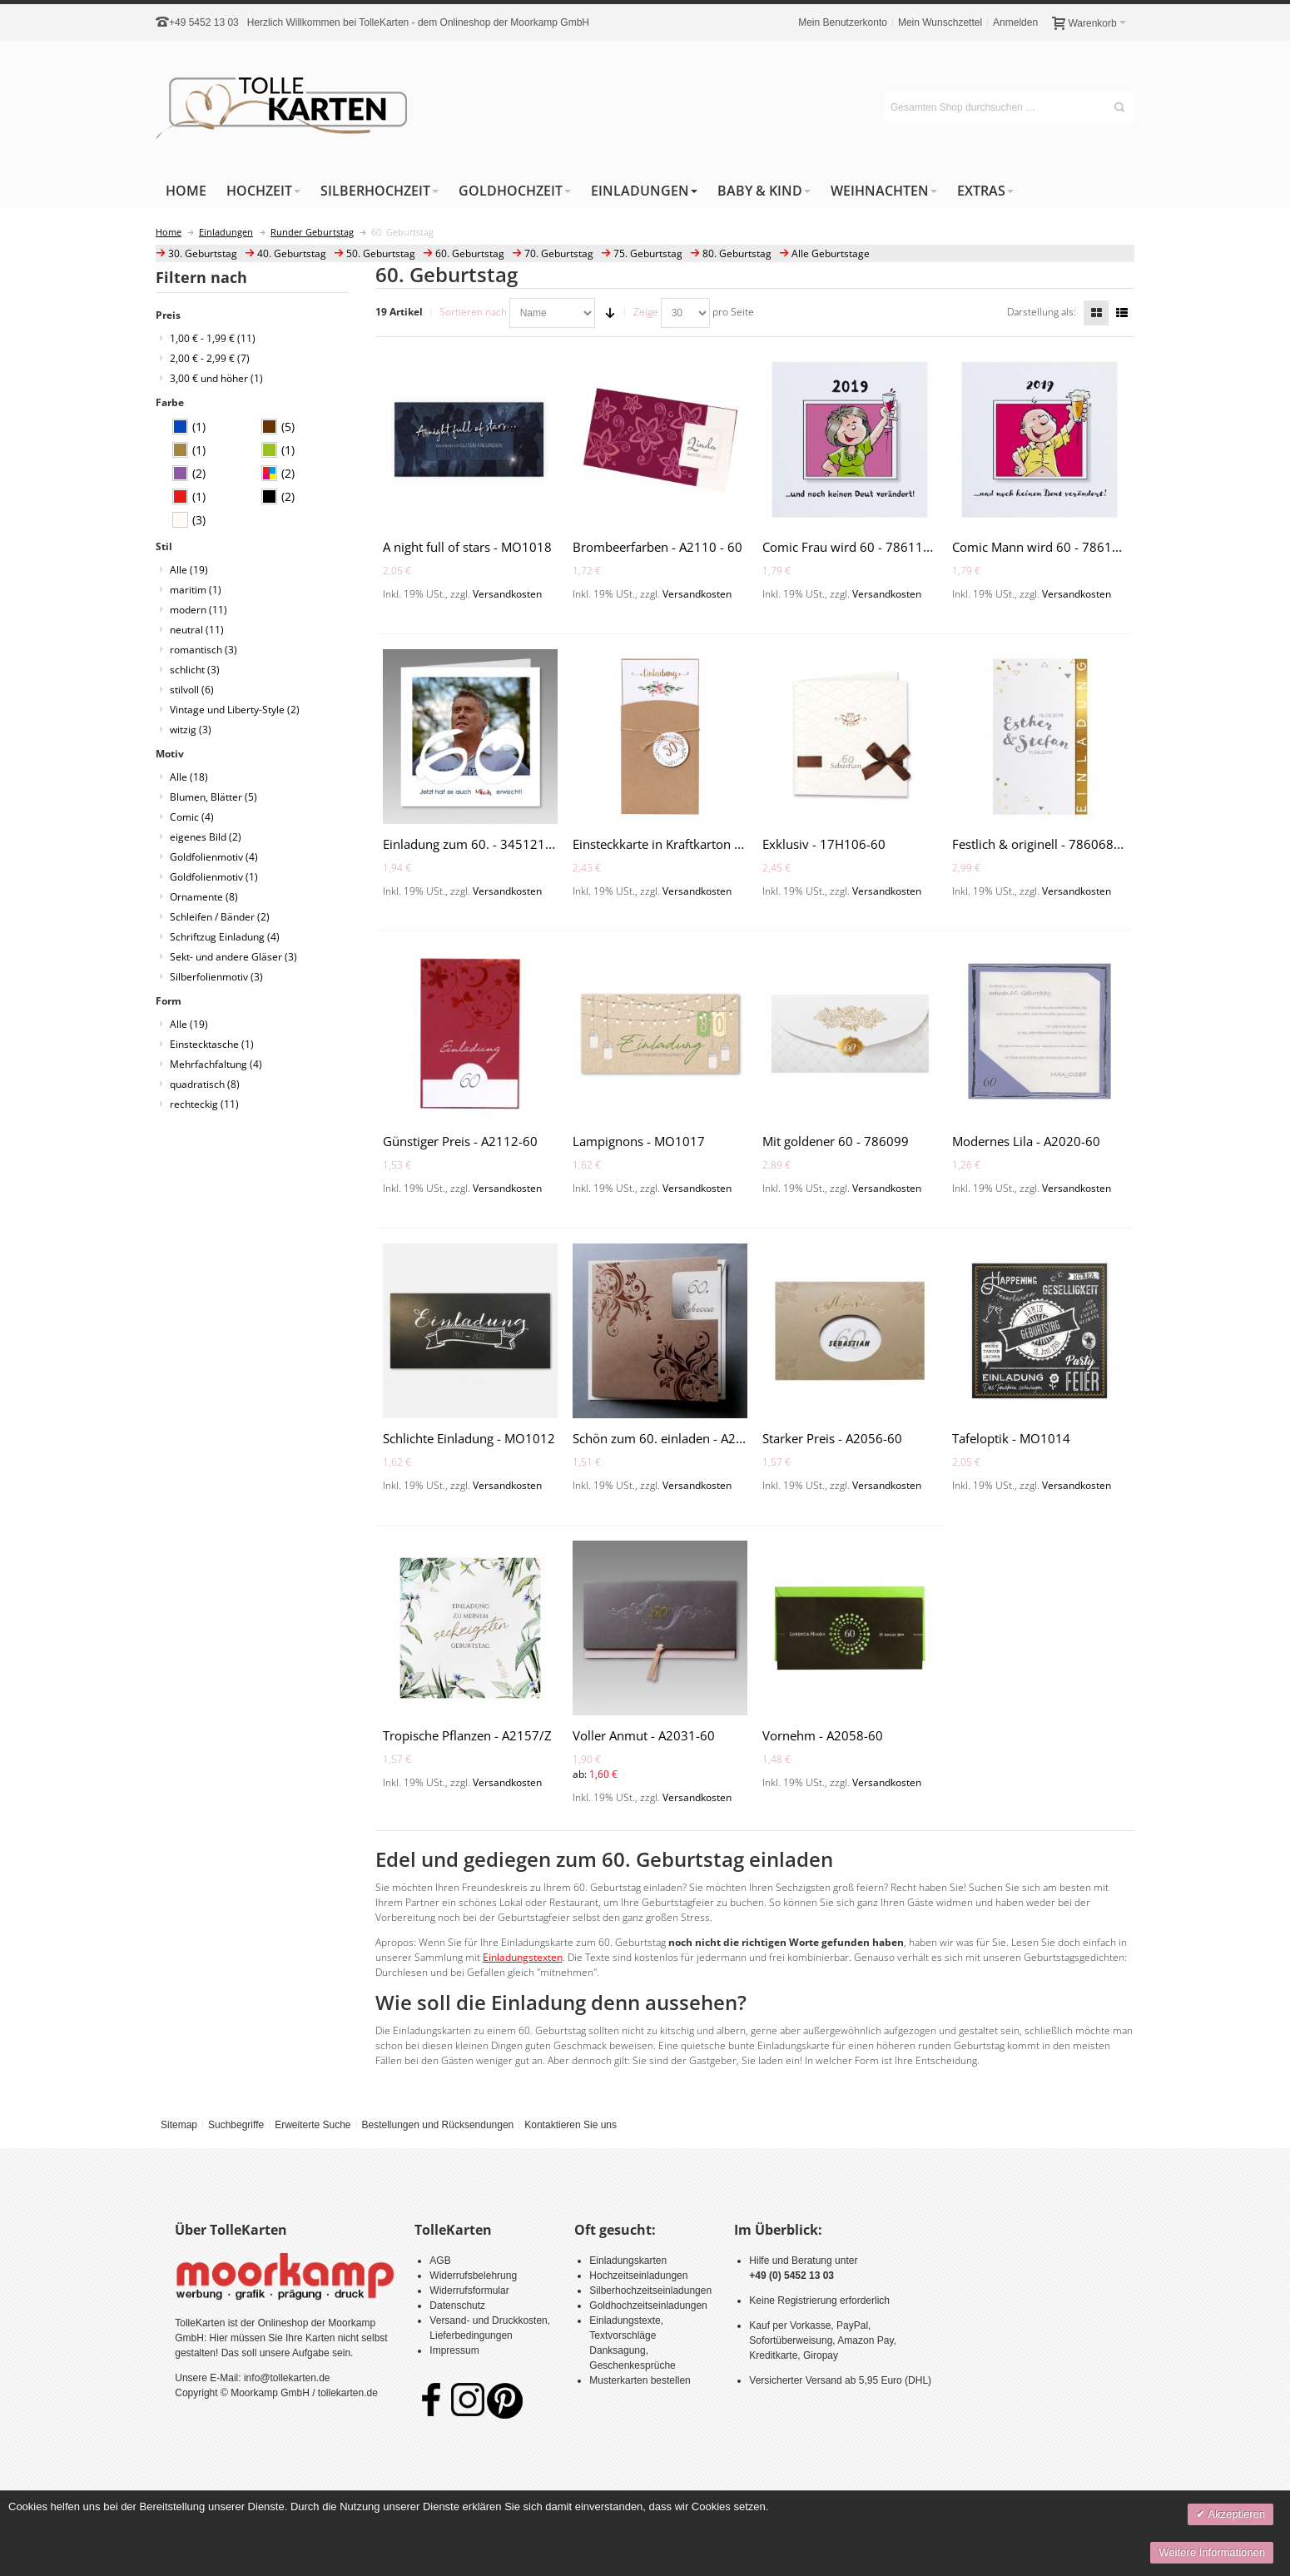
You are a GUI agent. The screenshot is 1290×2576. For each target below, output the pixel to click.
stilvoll (192, 689)
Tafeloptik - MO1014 (1011, 1438)
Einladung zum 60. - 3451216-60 (477, 844)
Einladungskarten (628, 2260)
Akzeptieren (1235, 2514)
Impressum (454, 2350)
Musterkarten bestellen (639, 2380)
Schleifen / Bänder (220, 917)
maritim (195, 590)
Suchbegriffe (236, 2125)
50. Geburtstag (380, 253)
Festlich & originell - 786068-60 (1042, 844)
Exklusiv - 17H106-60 (824, 844)
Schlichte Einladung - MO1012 (469, 1438)
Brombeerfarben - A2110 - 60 (657, 547)
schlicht (195, 670)
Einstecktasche (212, 1044)
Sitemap (179, 2125)
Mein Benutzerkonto (842, 22)
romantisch (203, 650)
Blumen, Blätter (213, 797)
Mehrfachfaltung (216, 1064)
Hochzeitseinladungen (638, 2275)
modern (198, 610)
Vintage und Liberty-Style (235, 709)
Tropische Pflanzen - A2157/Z (467, 1735)
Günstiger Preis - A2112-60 (460, 1141)
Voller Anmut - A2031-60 (644, 1735)
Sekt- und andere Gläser (233, 957)
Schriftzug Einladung (225, 937)
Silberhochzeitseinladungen (650, 2290)
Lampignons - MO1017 (639, 1141)
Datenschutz (457, 2305)
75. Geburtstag (647, 253)
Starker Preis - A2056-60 (832, 1438)
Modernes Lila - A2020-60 (1026, 1141)
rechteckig (204, 1104)
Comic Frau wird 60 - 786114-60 (856, 547)
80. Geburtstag (737, 253)
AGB (439, 2260)
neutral (197, 630)
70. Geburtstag (558, 253)
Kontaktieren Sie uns (570, 2125)
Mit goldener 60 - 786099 (835, 1141)
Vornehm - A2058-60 (822, 1735)
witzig (190, 729)
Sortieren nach (473, 312)
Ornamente (204, 897)
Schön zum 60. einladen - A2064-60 (675, 1438)
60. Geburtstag (469, 253)
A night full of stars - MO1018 (467, 547)
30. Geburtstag (202, 253)
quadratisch (205, 1084)
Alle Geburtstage (830, 253)
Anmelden (1015, 22)
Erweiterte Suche (312, 2125)
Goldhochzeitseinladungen (648, 2305)
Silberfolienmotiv (216, 977)
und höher (216, 378)
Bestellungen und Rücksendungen (437, 2125)
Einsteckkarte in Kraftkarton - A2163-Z (682, 844)
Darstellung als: (1041, 312)
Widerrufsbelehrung (473, 2275)
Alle (189, 570)
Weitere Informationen (1212, 2552)
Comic (192, 817)
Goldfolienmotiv (214, 857)
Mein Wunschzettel (940, 22)
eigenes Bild (205, 837)
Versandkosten (507, 594)
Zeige (645, 312)
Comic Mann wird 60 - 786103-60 (1049, 547)
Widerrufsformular (469, 2290)
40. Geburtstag (291, 253)
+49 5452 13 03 (204, 22)
